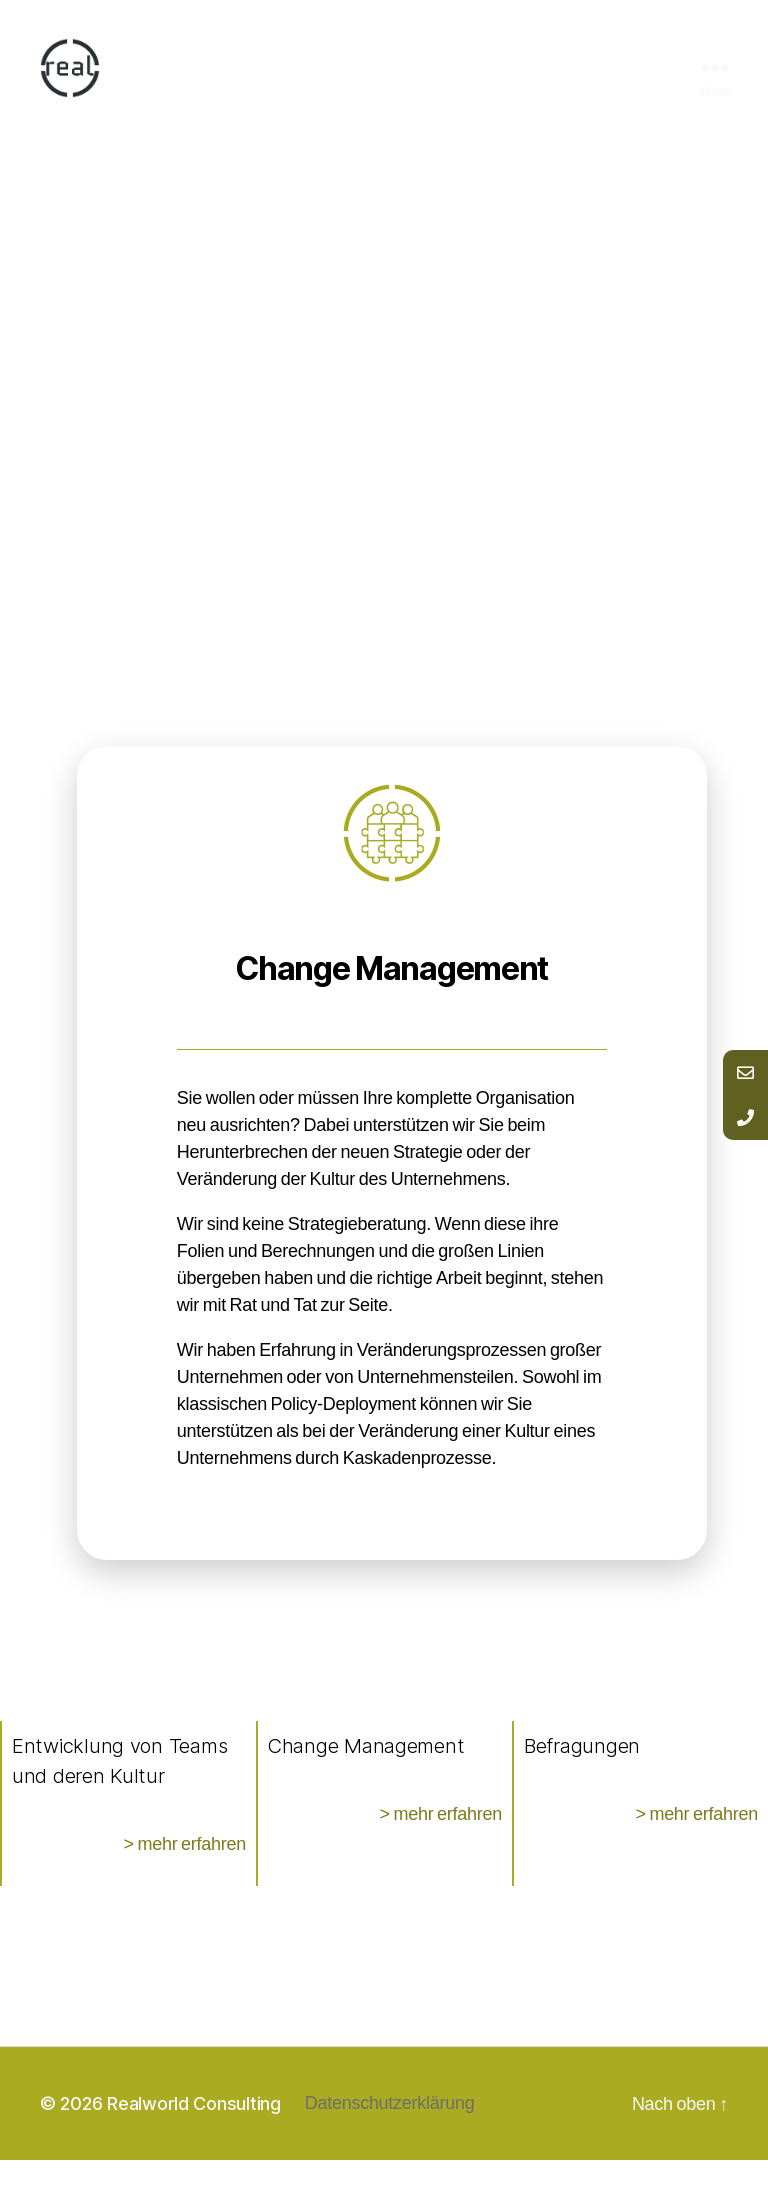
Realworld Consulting (194, 2133)
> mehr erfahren (184, 1874)
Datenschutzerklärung (390, 2133)
